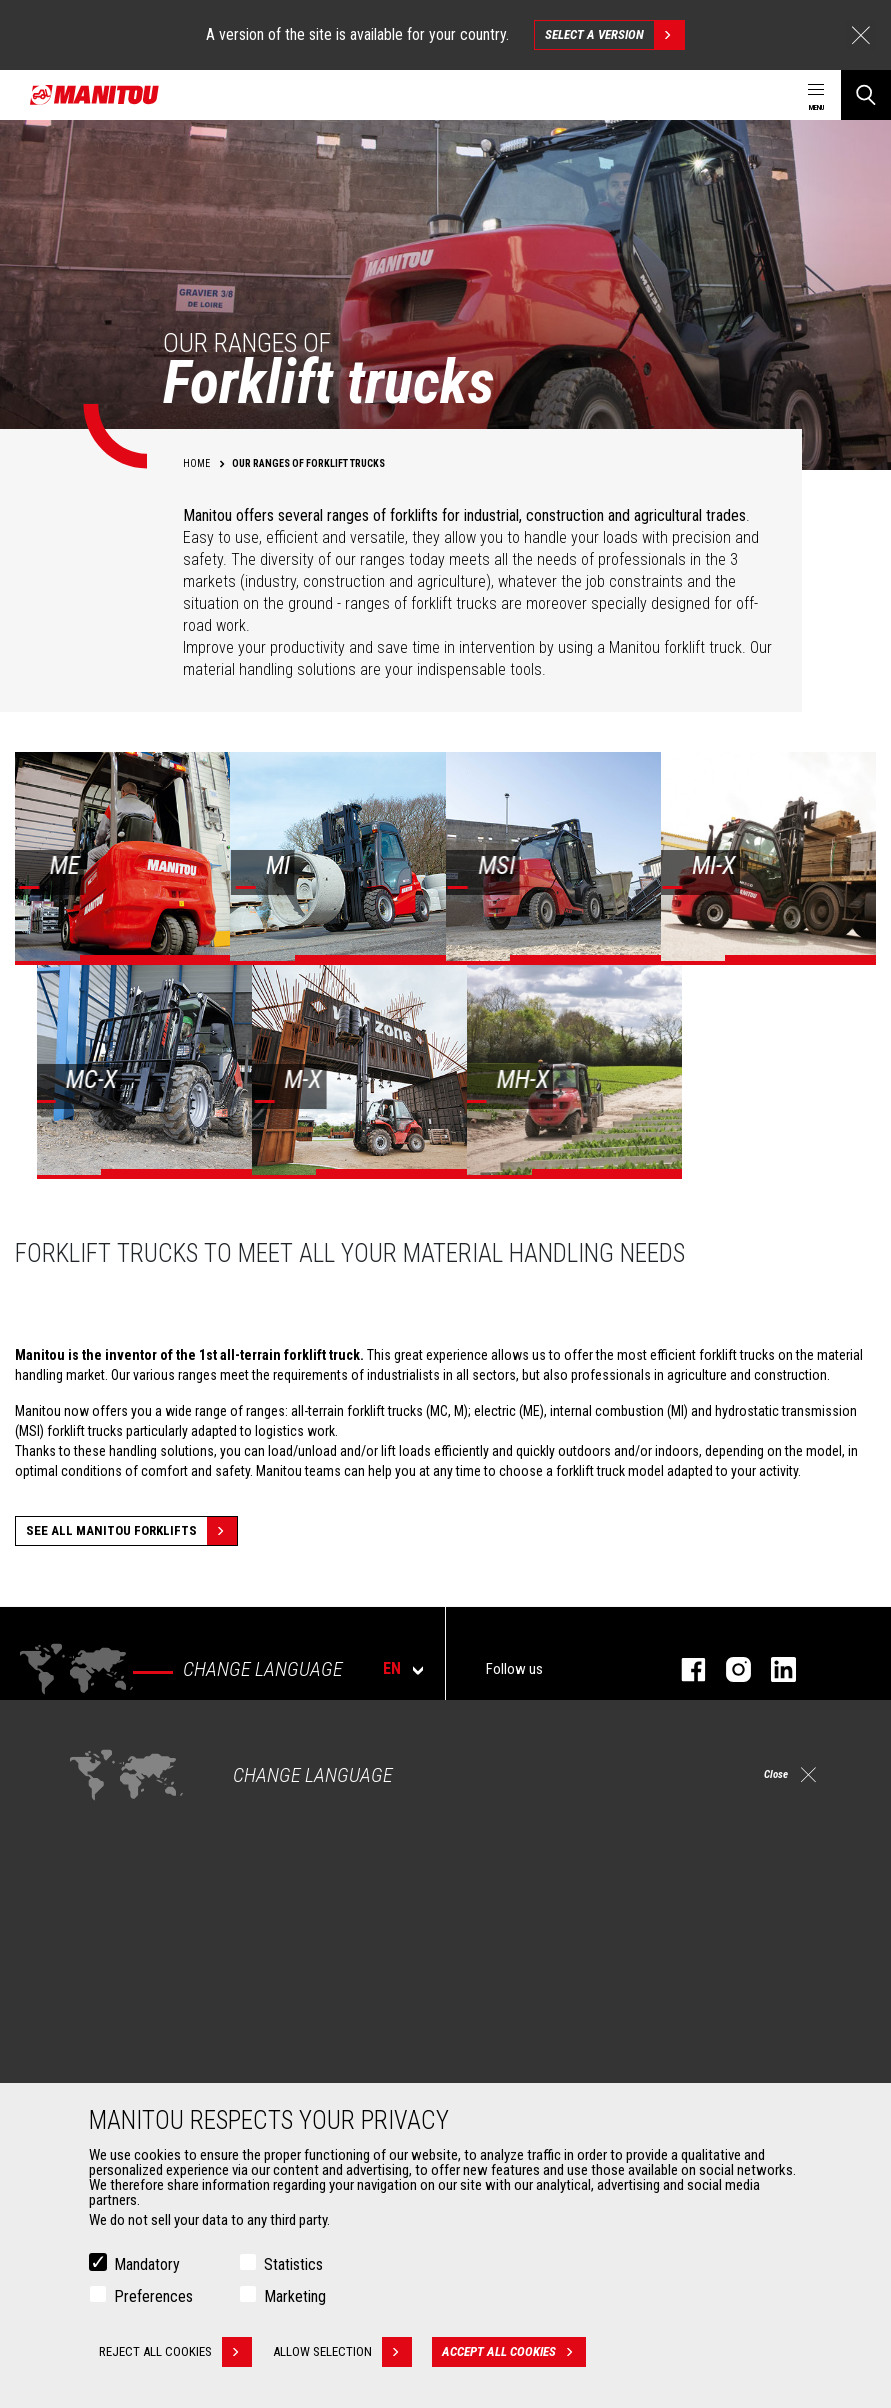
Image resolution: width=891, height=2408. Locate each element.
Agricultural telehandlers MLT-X (558, 1823)
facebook (683, 1669)
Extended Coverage (526, 2041)
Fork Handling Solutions (142, 2065)
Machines (489, 1765)
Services (486, 1983)
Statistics (293, 2265)
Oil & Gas (100, 1871)
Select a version (614, 35)
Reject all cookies (175, 2353)
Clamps (96, 2041)
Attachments (106, 1983)
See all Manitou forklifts (131, 1531)
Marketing (295, 2297)
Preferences (153, 2297)
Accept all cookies (518, 2353)
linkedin (773, 1669)
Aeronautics (110, 1895)
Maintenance (508, 2065)
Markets (89, 1765)
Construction (112, 1823)
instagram (728, 1669)
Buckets (97, 2017)
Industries (103, 1847)
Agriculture (106, 1799)
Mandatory (147, 2265)
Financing (499, 2017)
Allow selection (346, 2353)
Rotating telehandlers (532, 1847)
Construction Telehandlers (546, 1799)
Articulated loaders (526, 1871)
